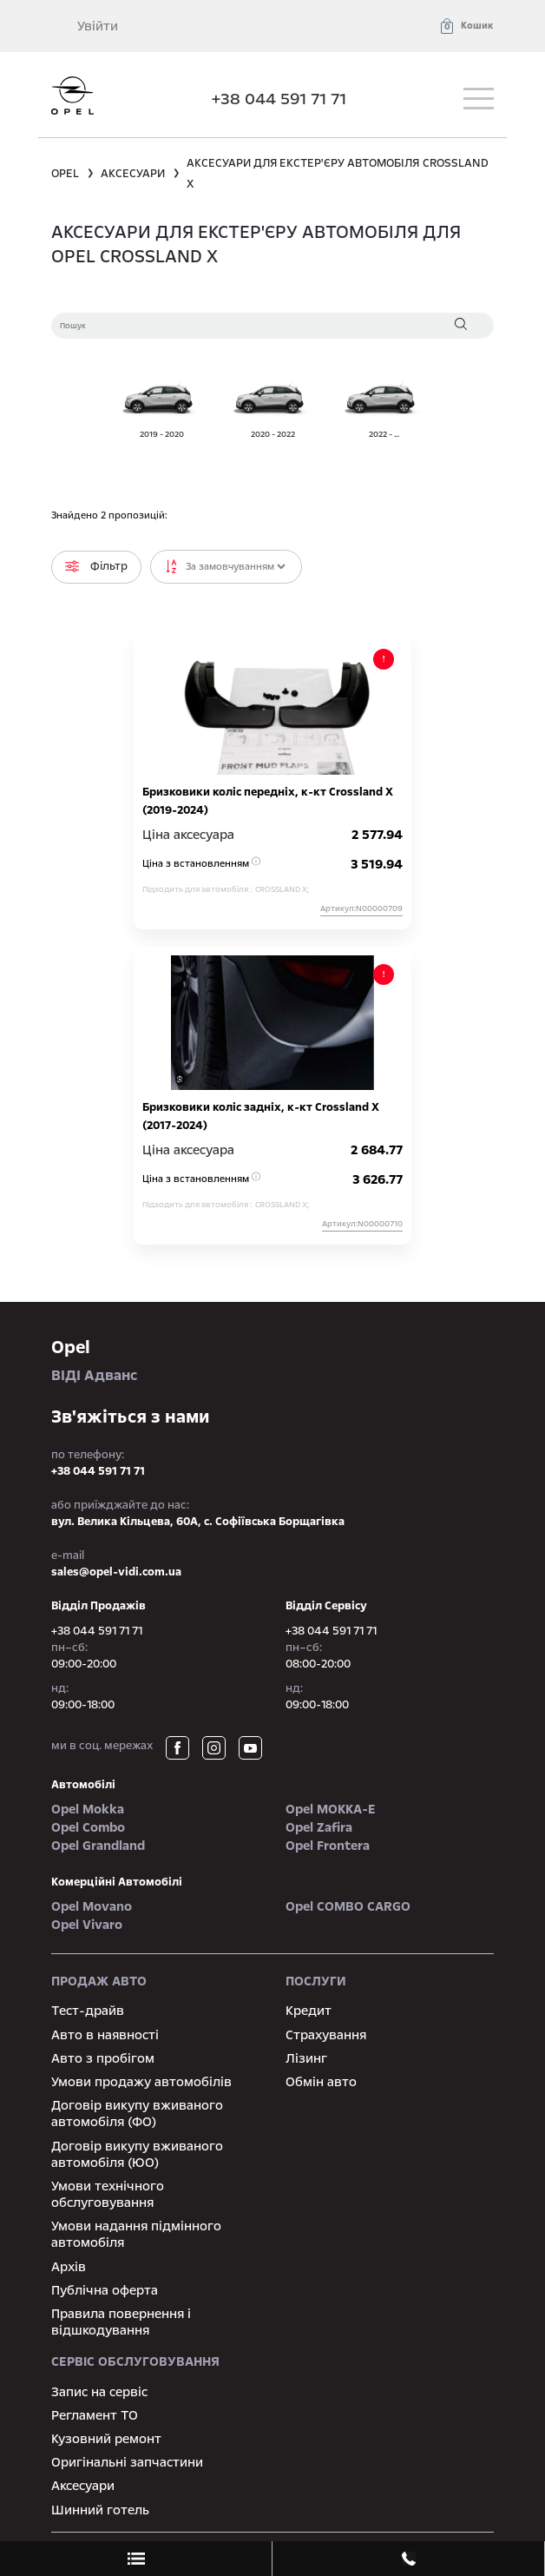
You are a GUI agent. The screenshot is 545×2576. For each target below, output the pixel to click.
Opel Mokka (87, 1809)
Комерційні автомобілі (116, 1882)
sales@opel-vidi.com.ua (116, 1572)
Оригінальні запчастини (127, 2462)
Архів (68, 2266)
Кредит (309, 2010)
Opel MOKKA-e (331, 1809)
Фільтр (96, 566)
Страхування (326, 2035)
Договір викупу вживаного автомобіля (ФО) (137, 2113)
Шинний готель (100, 2510)
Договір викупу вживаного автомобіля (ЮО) (137, 2154)
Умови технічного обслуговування (107, 2194)
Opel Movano (91, 1906)
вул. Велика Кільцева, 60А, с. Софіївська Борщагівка (198, 1521)
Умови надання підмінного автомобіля (136, 2234)
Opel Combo (88, 1827)
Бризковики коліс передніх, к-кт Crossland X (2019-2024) (267, 801)
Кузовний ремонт (106, 2438)
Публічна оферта (104, 2290)
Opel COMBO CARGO (348, 1906)
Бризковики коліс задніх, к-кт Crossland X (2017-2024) (260, 1116)
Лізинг (306, 2058)
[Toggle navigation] (478, 99)
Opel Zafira (319, 1827)
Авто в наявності (105, 2035)
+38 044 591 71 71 (279, 99)
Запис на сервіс (99, 2392)
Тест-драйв (87, 2010)
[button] (466, 26)
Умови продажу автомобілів (141, 2082)
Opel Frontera (328, 1845)
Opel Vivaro (86, 1924)
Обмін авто (321, 2082)
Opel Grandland (98, 1845)
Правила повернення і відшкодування (121, 2322)
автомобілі (83, 1785)
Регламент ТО (94, 2415)
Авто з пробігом (102, 2058)
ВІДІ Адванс (272, 1359)
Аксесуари (83, 2485)
